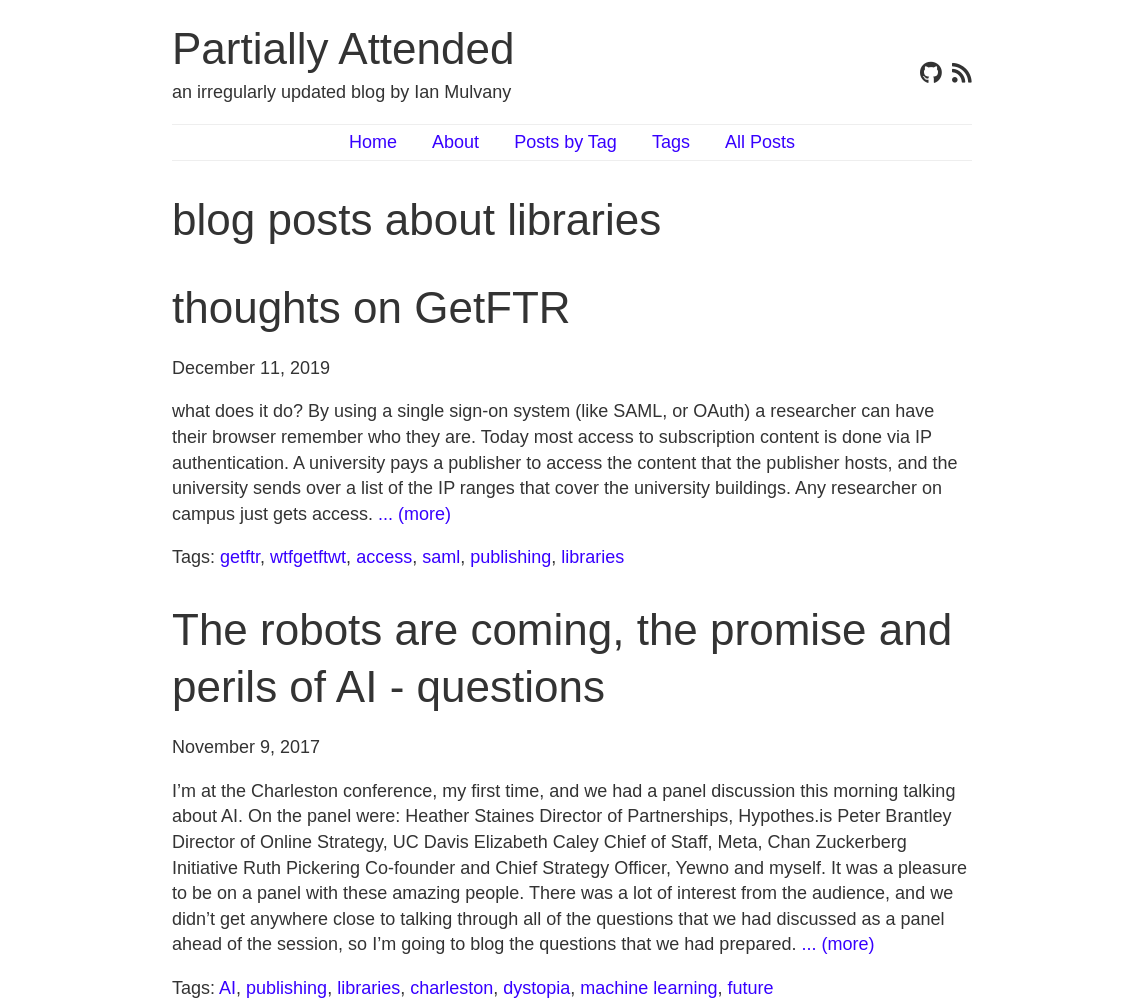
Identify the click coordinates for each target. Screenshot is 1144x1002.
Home (373, 142)
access (384, 557)
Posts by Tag (565, 142)
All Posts (760, 142)
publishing (510, 557)
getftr (240, 557)
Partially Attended (343, 48)
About (455, 142)
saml (441, 557)
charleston (451, 988)
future (750, 988)
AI (227, 988)
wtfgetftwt (308, 557)
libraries (592, 557)
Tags (671, 142)
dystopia (536, 988)
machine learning (648, 988)
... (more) (414, 514)
